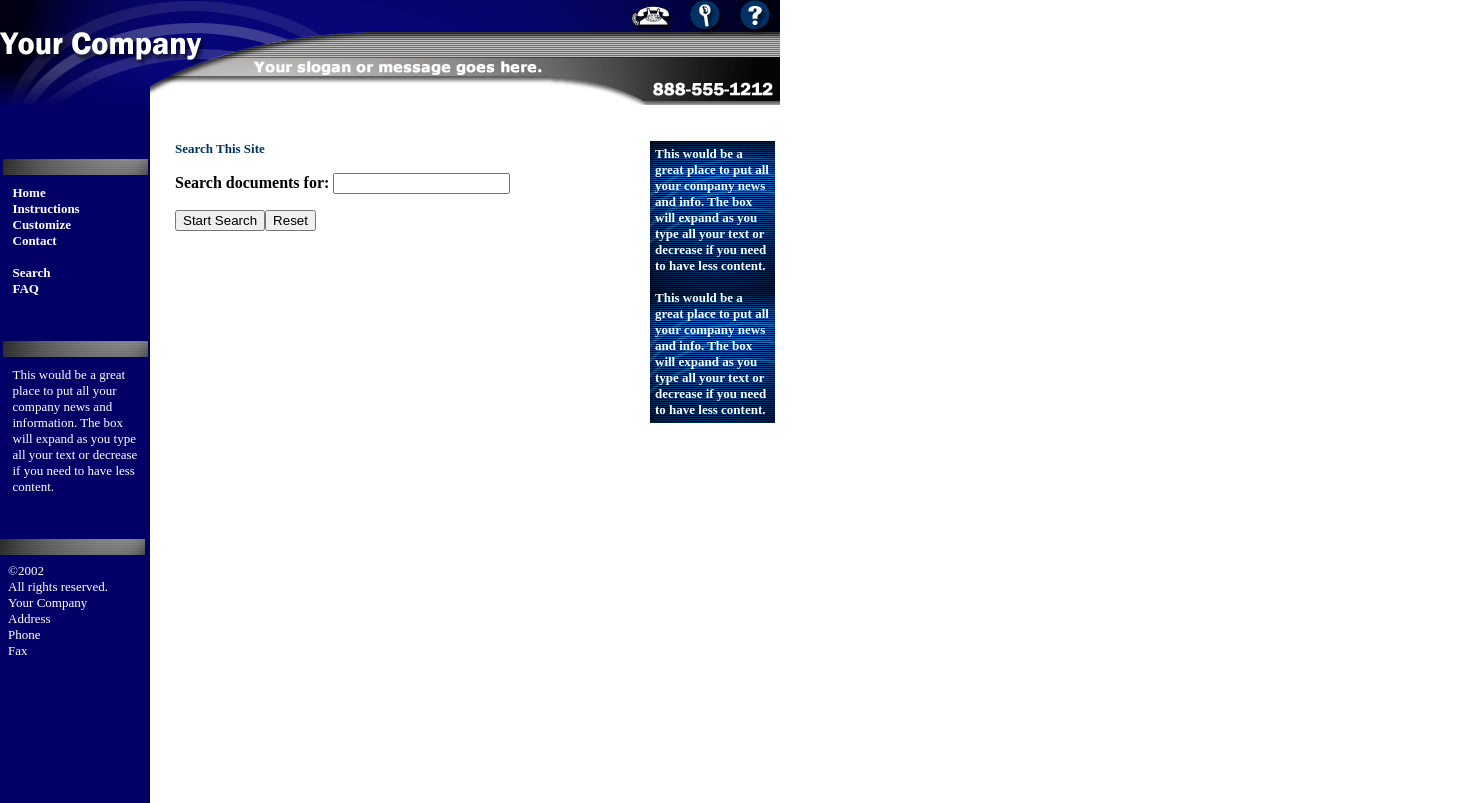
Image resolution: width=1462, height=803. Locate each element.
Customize (42, 224)
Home (29, 192)
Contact (35, 240)
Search (32, 272)
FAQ (26, 288)
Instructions (46, 208)
